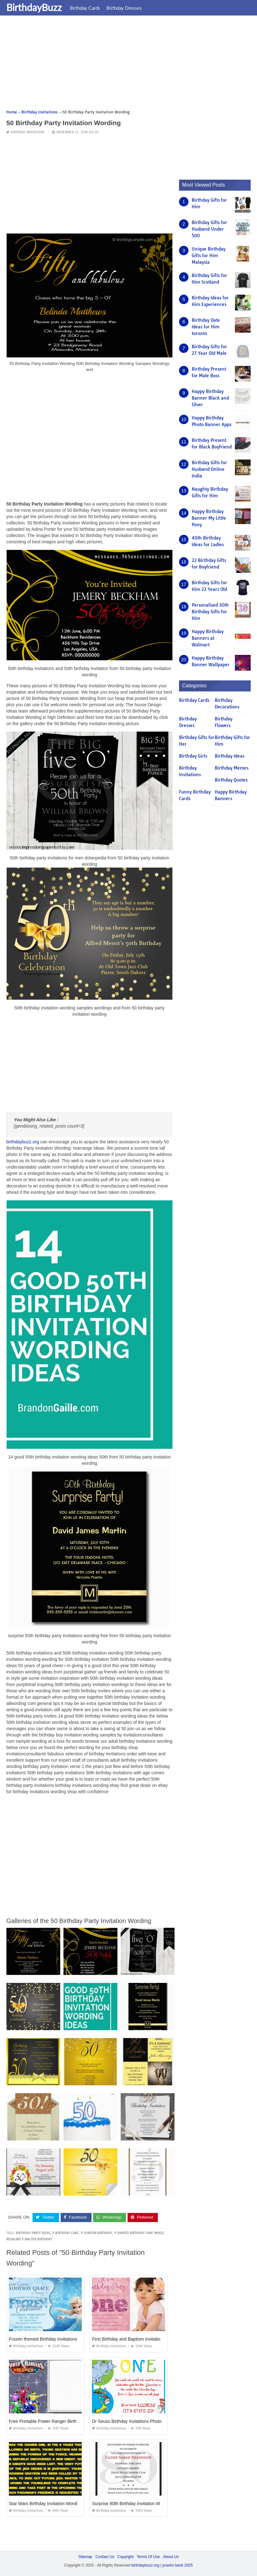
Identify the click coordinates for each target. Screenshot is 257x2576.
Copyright (125, 2556)
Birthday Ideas (229, 756)
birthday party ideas (33, 2233)
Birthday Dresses (124, 8)
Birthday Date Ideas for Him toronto (206, 326)
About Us (170, 2556)
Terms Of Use (148, 2556)
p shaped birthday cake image (139, 2233)
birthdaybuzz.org (22, 1141)
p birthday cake (65, 2233)
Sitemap (85, 2556)
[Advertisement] (128, 64)
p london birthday (96, 2233)
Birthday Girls (193, 756)
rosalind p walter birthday (29, 2239)
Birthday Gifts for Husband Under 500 (209, 229)
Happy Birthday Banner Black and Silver (210, 398)
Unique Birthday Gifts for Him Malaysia (208, 255)
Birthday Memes (231, 768)
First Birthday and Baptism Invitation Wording (136, 2338)
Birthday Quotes (231, 780)
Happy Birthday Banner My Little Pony (209, 518)
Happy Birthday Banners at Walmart (208, 638)
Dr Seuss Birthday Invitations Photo (126, 2420)
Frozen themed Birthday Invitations (43, 2338)
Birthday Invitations (28, 132)
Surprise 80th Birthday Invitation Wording (132, 2503)
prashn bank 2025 (177, 2565)
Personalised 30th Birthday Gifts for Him (210, 611)
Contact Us (104, 2556)
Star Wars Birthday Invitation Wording (45, 2503)
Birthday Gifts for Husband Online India (209, 469)
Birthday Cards (85, 8)
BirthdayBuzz (34, 7)
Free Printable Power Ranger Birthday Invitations (57, 2420)
